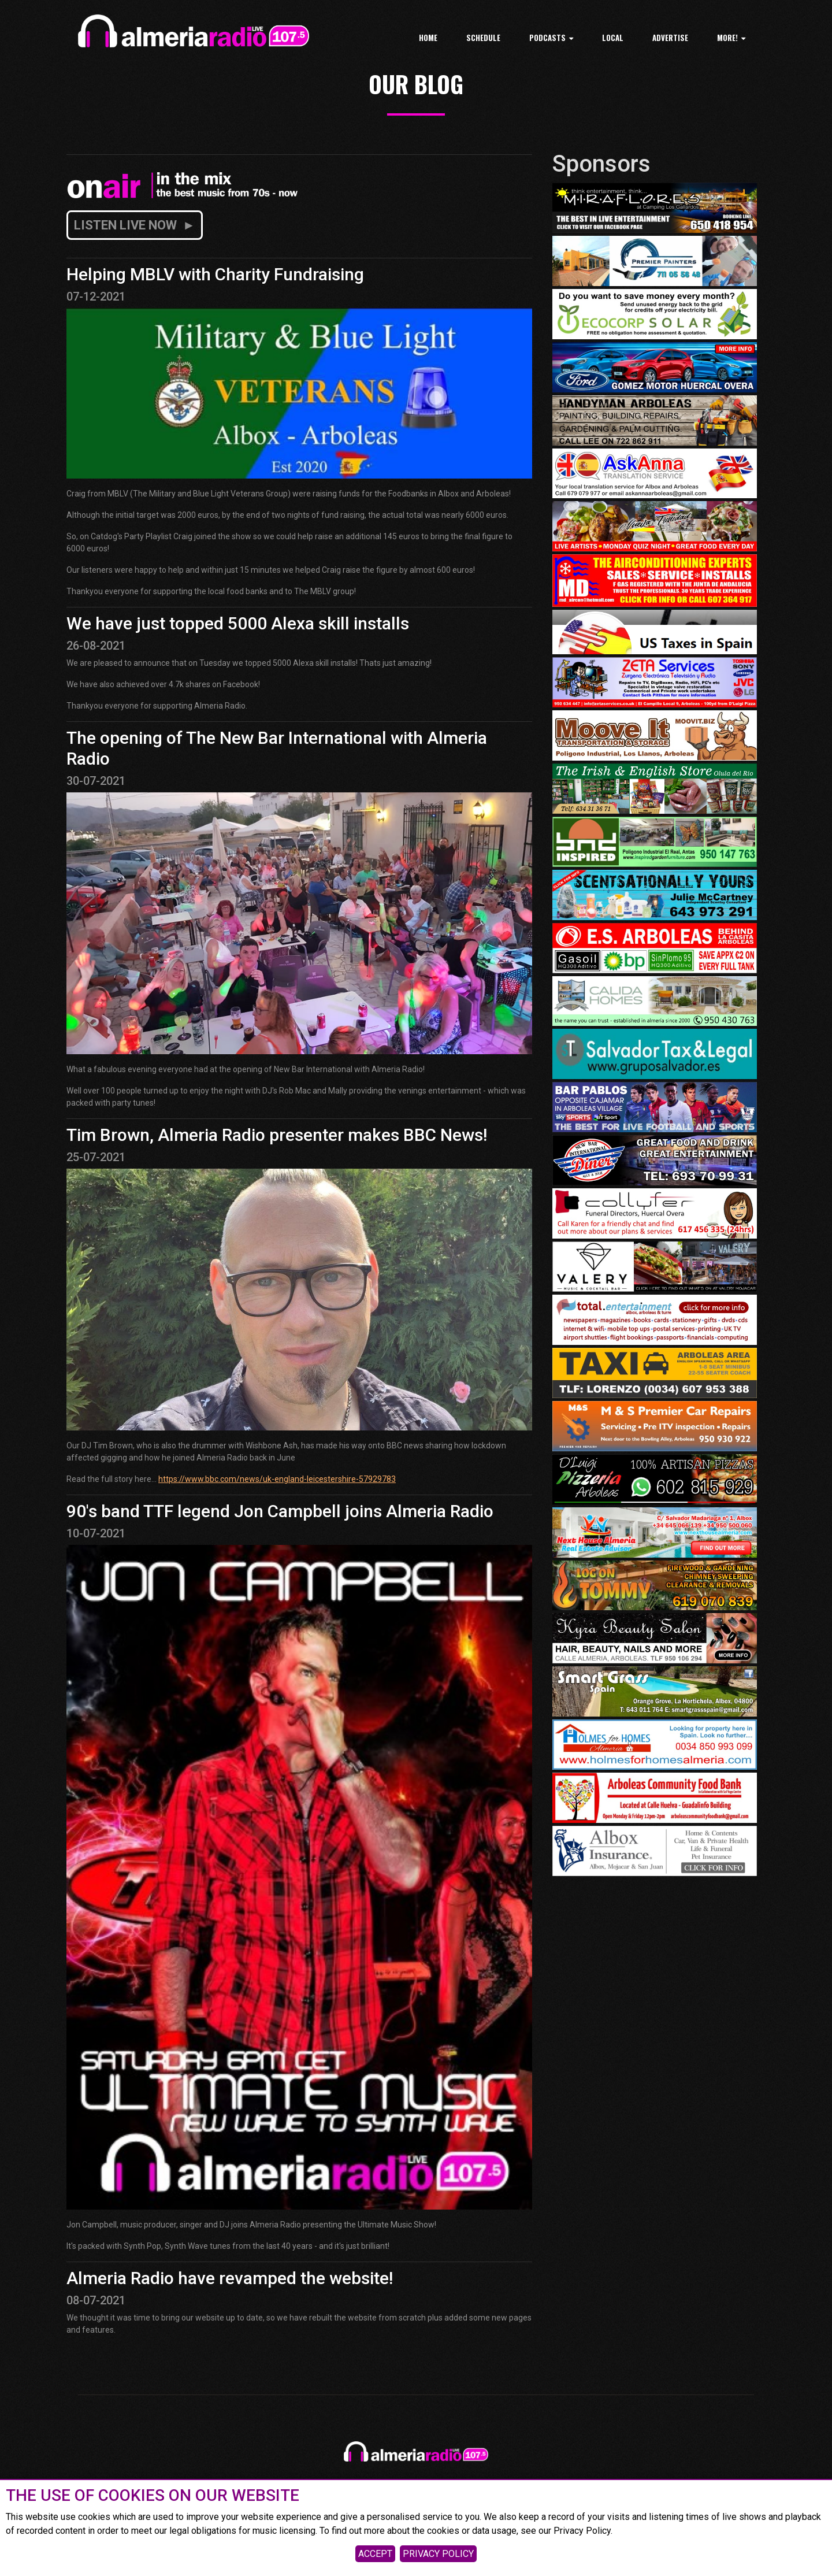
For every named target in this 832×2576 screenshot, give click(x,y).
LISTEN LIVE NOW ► (134, 225)
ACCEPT (375, 2553)
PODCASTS (551, 37)
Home (428, 37)
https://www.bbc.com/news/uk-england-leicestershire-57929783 (277, 1479)
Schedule (483, 37)
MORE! (731, 37)
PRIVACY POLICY (438, 2553)
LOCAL (612, 37)
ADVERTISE (670, 37)
